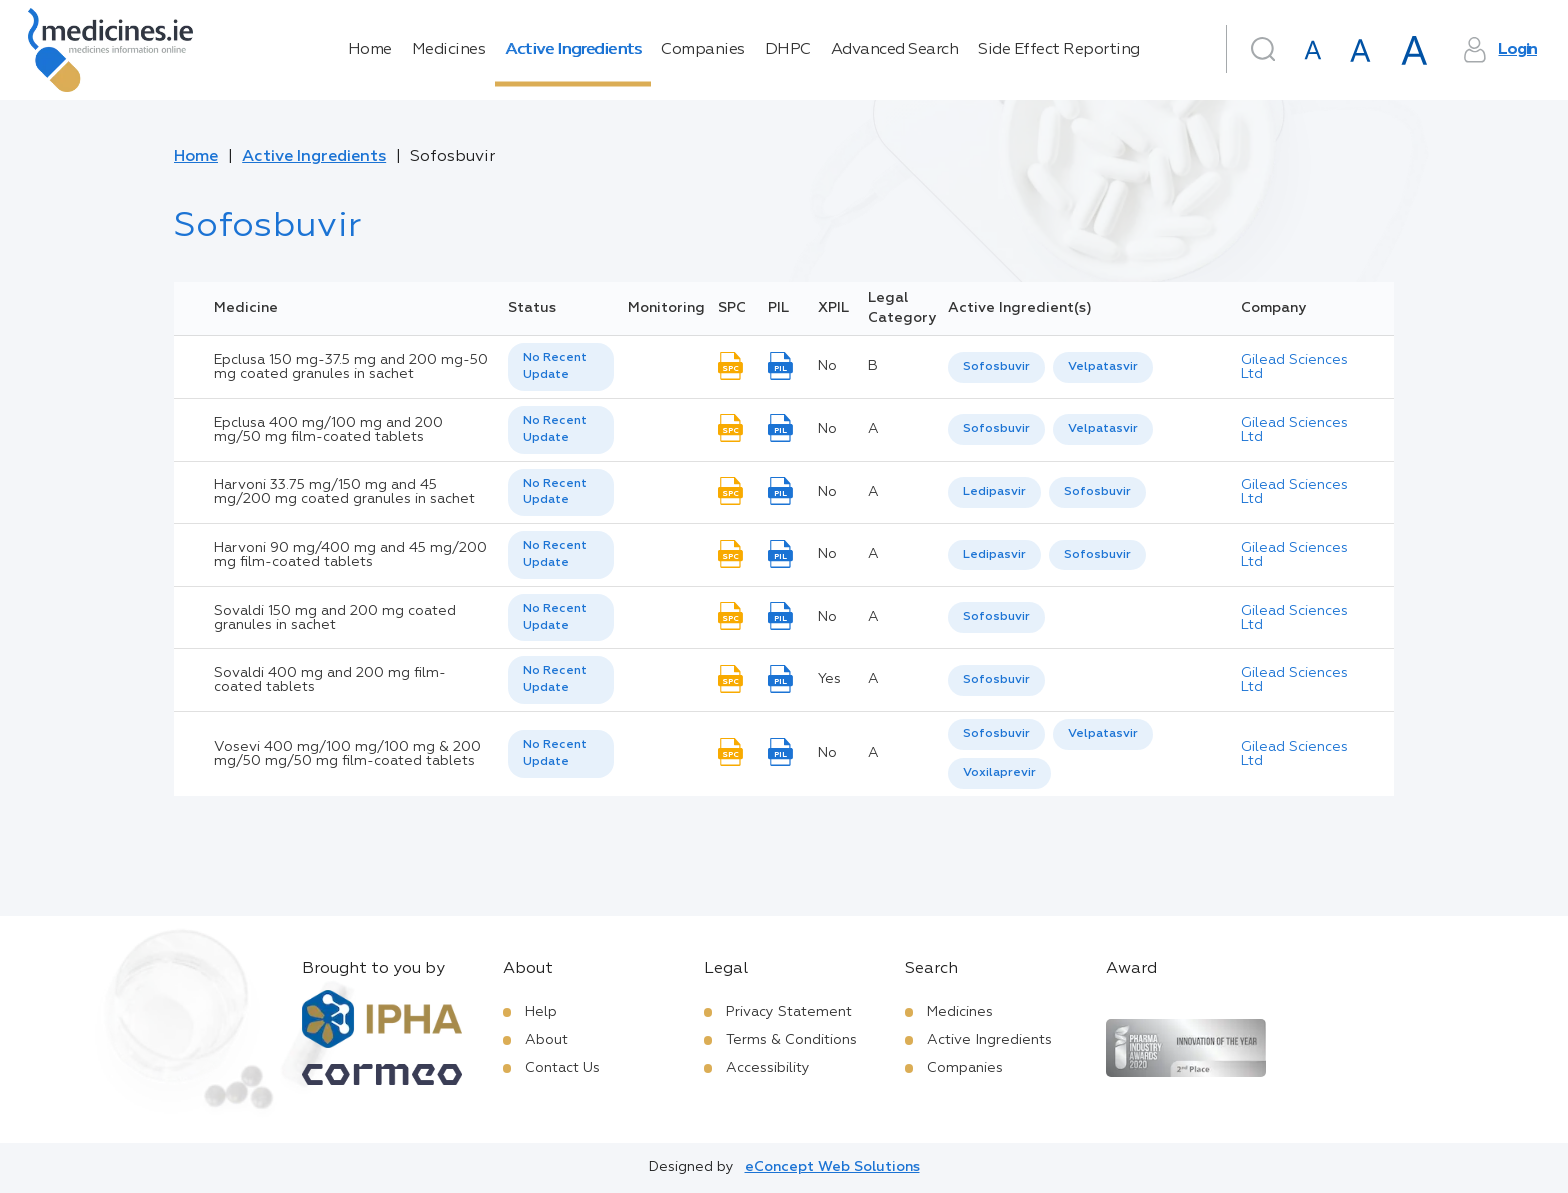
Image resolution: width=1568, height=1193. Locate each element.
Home (370, 50)
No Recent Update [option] (555, 366)
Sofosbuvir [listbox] (996, 367)
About (546, 1040)
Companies (703, 50)
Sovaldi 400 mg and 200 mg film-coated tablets (330, 680)
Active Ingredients (573, 50)
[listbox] (561, 367)
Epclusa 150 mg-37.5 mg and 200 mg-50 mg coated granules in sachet (351, 367)
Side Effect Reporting (1059, 50)
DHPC (788, 50)
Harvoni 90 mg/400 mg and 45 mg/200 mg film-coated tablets (350, 555)
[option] (996, 367)
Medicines (449, 50)
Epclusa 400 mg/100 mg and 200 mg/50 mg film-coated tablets (328, 430)
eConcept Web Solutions (832, 1167)
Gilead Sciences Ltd (1294, 367)
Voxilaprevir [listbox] (999, 773)
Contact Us (562, 1068)
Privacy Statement (789, 1012)
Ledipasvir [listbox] (994, 492)
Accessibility (768, 1068)
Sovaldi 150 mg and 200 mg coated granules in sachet (335, 618)
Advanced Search (895, 50)
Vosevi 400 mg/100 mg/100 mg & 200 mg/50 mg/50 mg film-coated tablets (347, 754)
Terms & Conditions (791, 1040)
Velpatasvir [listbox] (1103, 367)
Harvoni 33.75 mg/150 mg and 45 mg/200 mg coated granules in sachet (344, 492)
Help (541, 1012)
